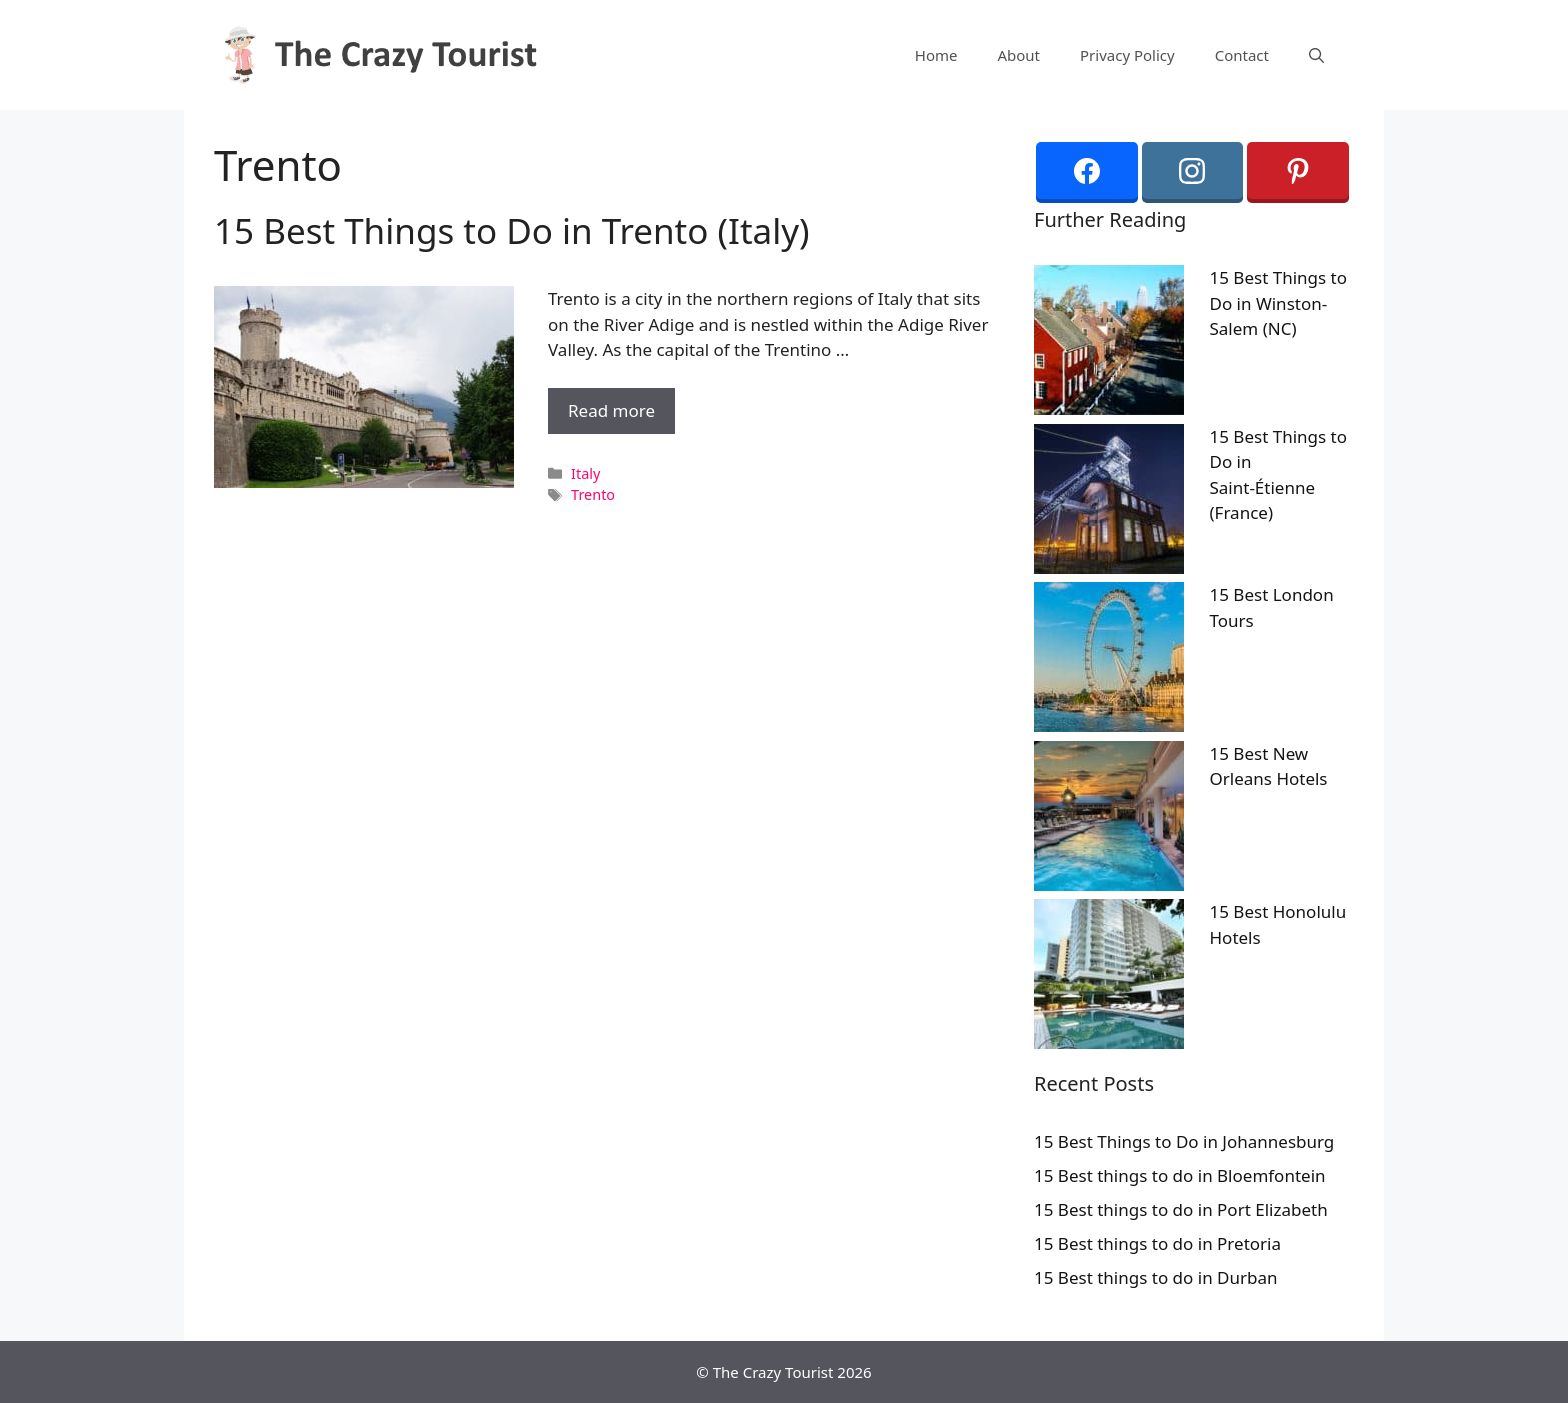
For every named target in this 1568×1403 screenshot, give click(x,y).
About (1018, 55)
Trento (593, 494)
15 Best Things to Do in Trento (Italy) (512, 230)
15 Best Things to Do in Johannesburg (1184, 1141)
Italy (585, 473)
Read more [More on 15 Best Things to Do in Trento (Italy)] (611, 410)
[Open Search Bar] (1316, 55)
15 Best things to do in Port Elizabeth (1181, 1209)
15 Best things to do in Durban (1156, 1277)
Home (936, 55)
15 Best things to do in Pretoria (1157, 1243)
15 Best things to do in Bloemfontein (1180, 1175)
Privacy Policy (1127, 55)
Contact (1242, 55)
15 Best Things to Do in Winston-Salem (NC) (1279, 303)
